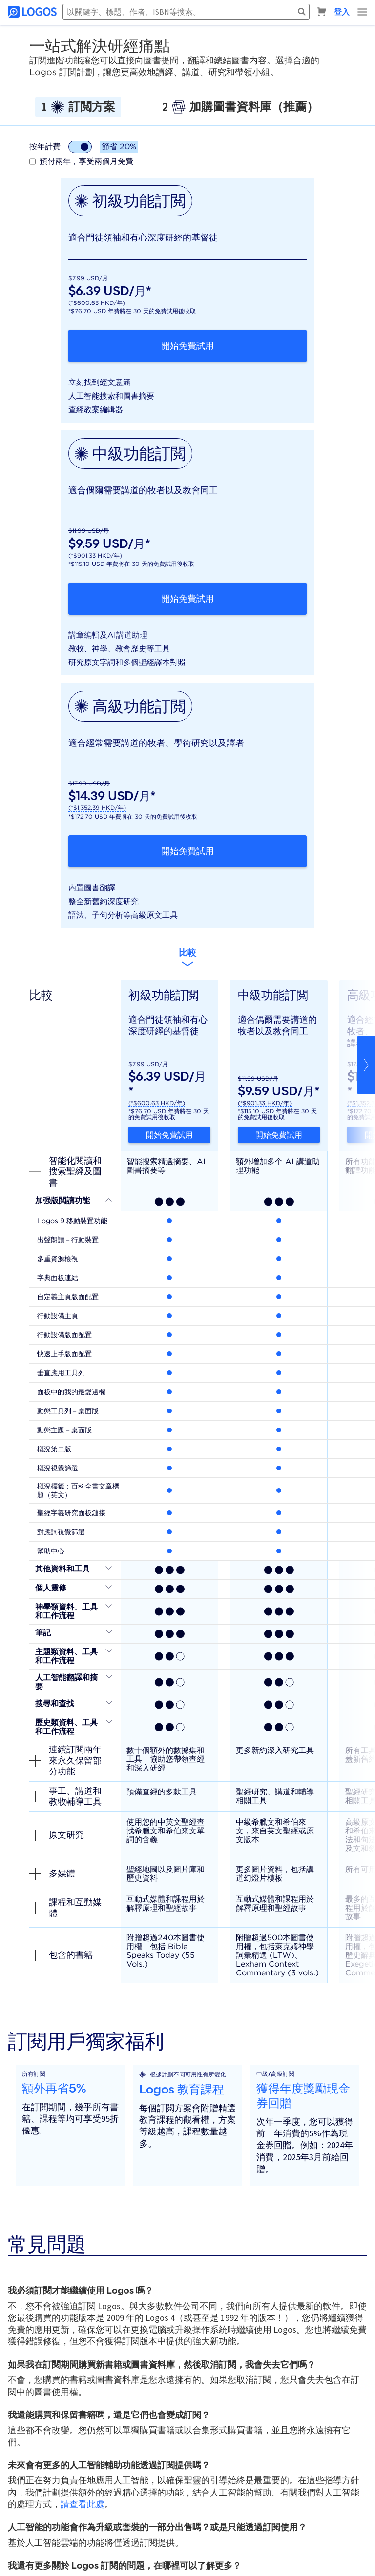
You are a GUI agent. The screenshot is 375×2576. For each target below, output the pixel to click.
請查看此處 (82, 2504)
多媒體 (52, 1873)
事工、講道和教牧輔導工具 (65, 1796)
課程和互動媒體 (65, 1907)
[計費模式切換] (80, 147)
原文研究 (56, 1835)
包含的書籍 (61, 1955)
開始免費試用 (187, 345)
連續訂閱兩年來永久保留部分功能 (65, 1760)
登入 (342, 12)
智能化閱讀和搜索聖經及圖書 (65, 1171)
